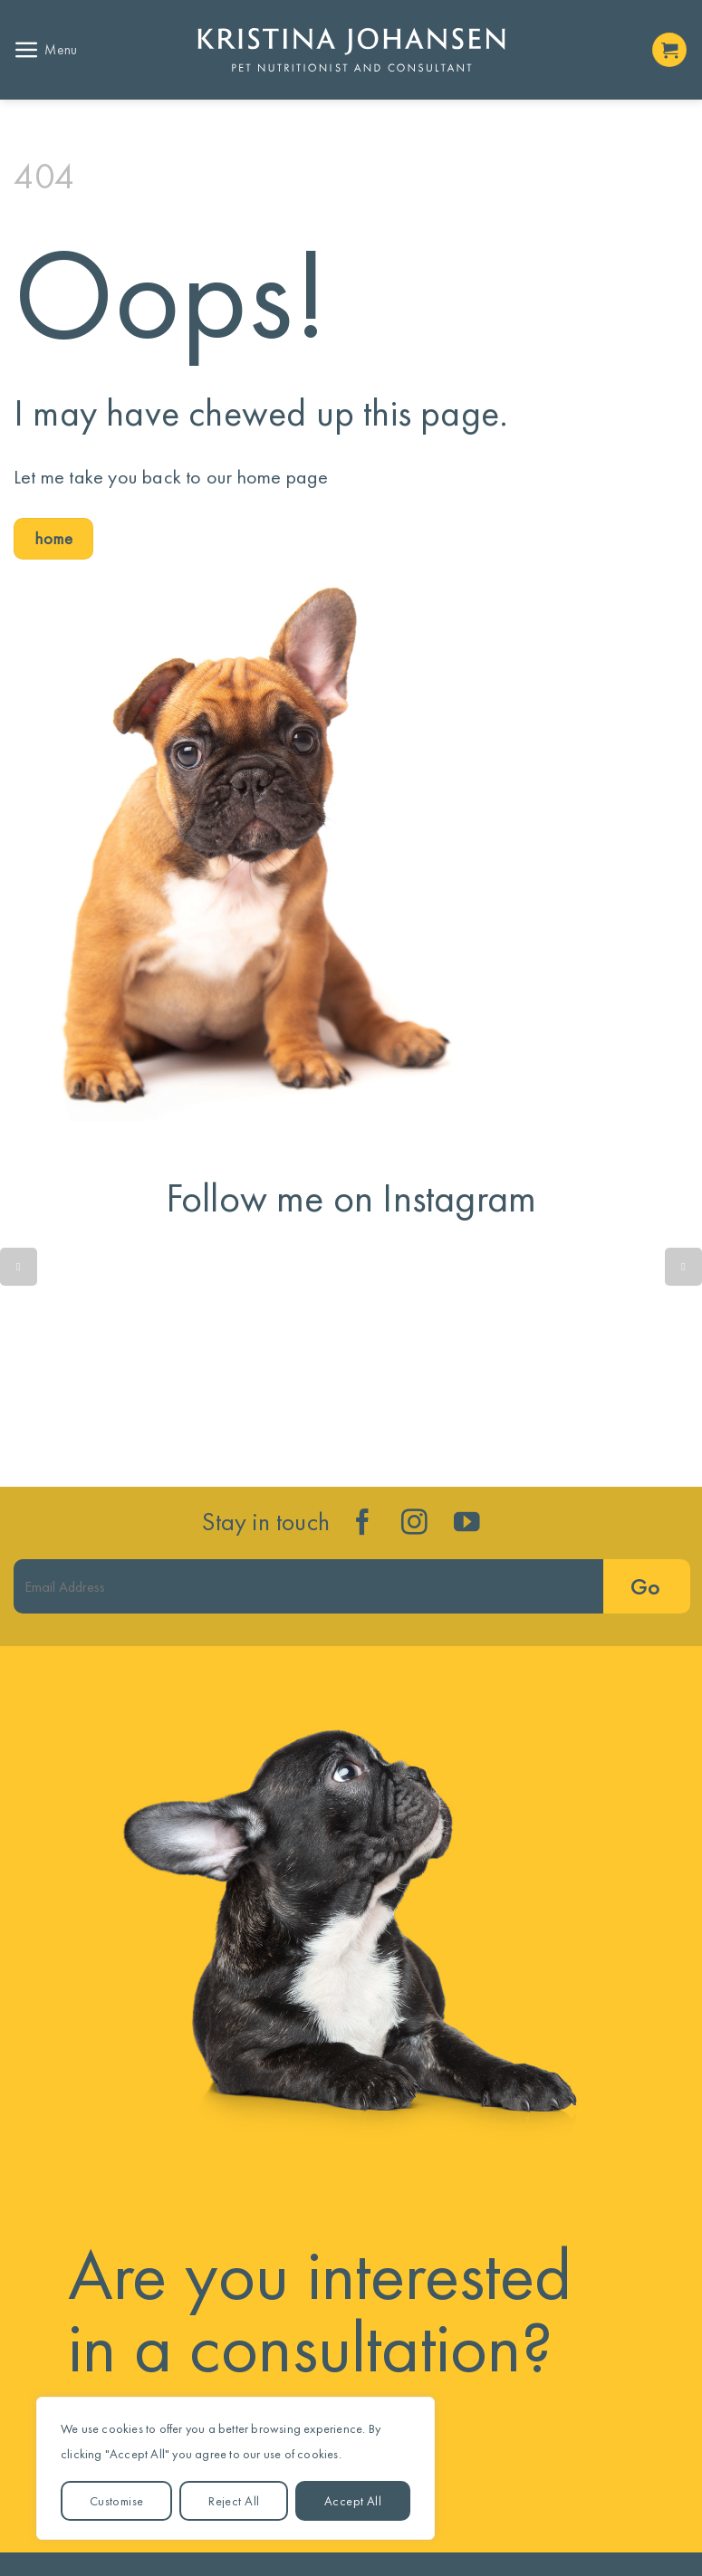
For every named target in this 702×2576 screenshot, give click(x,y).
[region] (235, 2468)
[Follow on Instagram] (414, 1523)
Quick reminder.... (111, 1359)
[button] (46, 50)
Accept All (352, 2501)
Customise (117, 2501)
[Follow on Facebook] (363, 1523)
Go (644, 1587)
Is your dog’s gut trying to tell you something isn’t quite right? (351, 1359)
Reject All (233, 2501)
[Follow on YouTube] (467, 1523)
